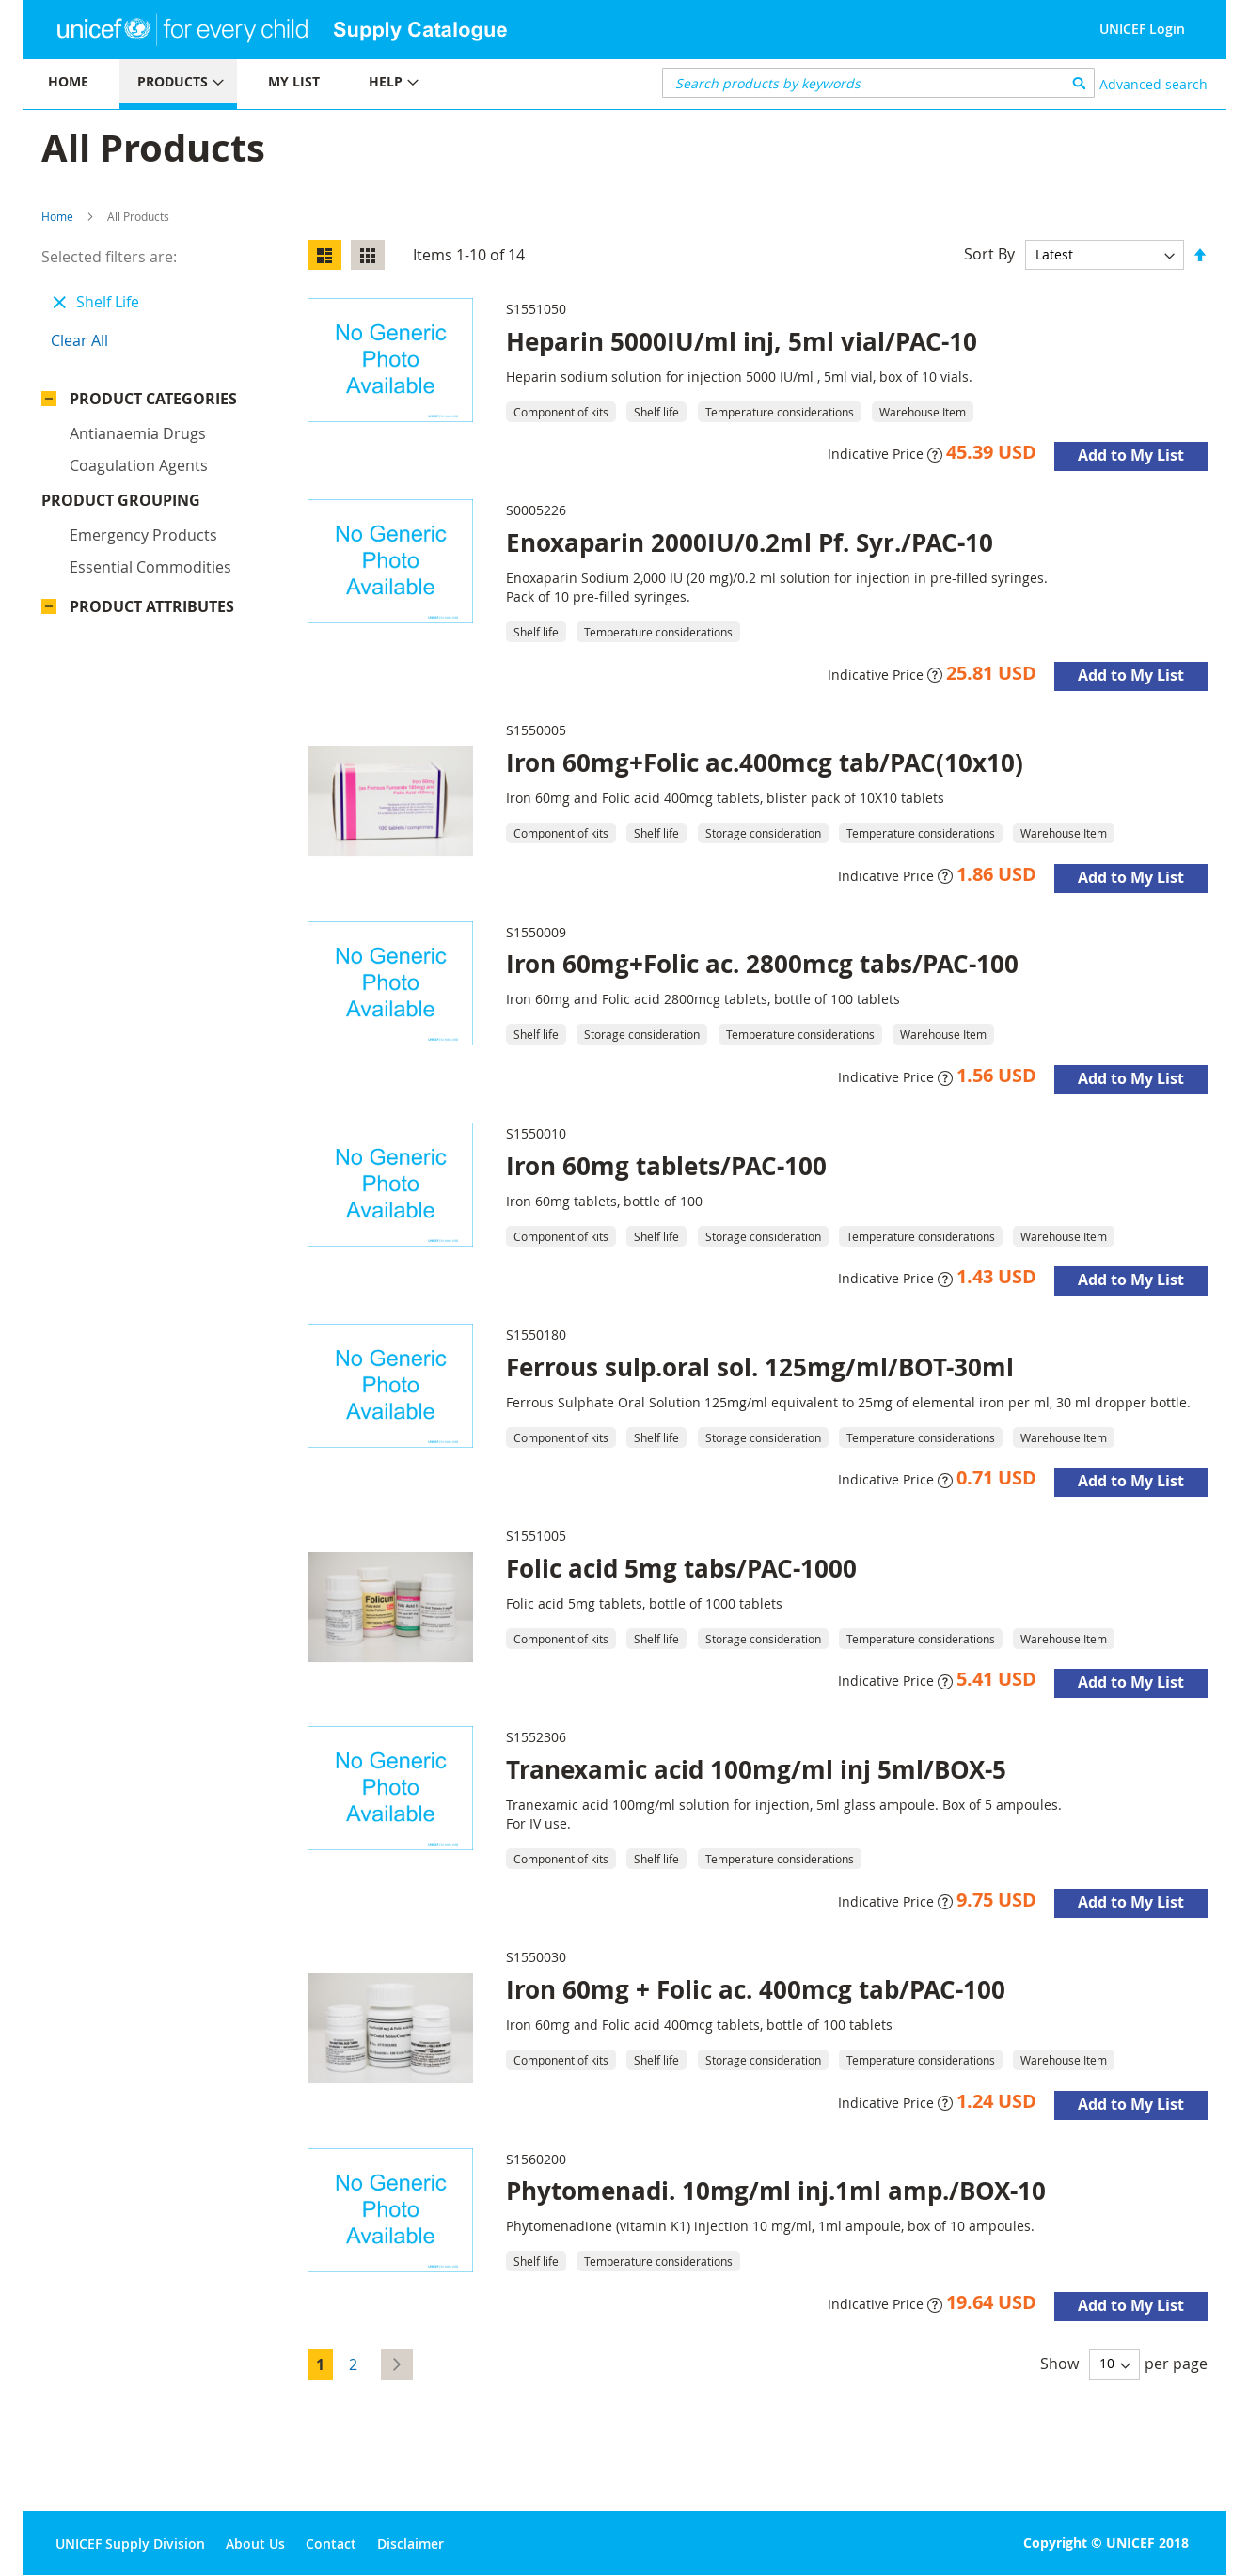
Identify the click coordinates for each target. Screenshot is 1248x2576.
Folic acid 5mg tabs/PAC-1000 (681, 1568)
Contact (331, 2543)
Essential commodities (150, 498)
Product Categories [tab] (153, 398)
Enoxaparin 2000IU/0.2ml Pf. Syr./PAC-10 (749, 542)
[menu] (323, 84)
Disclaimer (410, 2543)
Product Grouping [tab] (149, 431)
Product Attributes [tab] (152, 537)
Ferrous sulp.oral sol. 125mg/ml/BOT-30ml (760, 1367)
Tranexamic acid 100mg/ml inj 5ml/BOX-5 (756, 1769)
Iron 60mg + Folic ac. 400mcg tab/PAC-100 (755, 1989)
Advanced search (1153, 84)
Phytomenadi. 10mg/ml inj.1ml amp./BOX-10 (776, 2190)
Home (57, 216)
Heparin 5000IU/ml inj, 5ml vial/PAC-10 (741, 341)
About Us (255, 2543)
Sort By (989, 253)
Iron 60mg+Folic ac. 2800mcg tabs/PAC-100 (762, 964)
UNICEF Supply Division (130, 2543)
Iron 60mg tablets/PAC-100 (666, 1166)
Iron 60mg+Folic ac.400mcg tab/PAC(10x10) (764, 762)
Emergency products (143, 466)
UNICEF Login (1142, 29)
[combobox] (879, 83)
